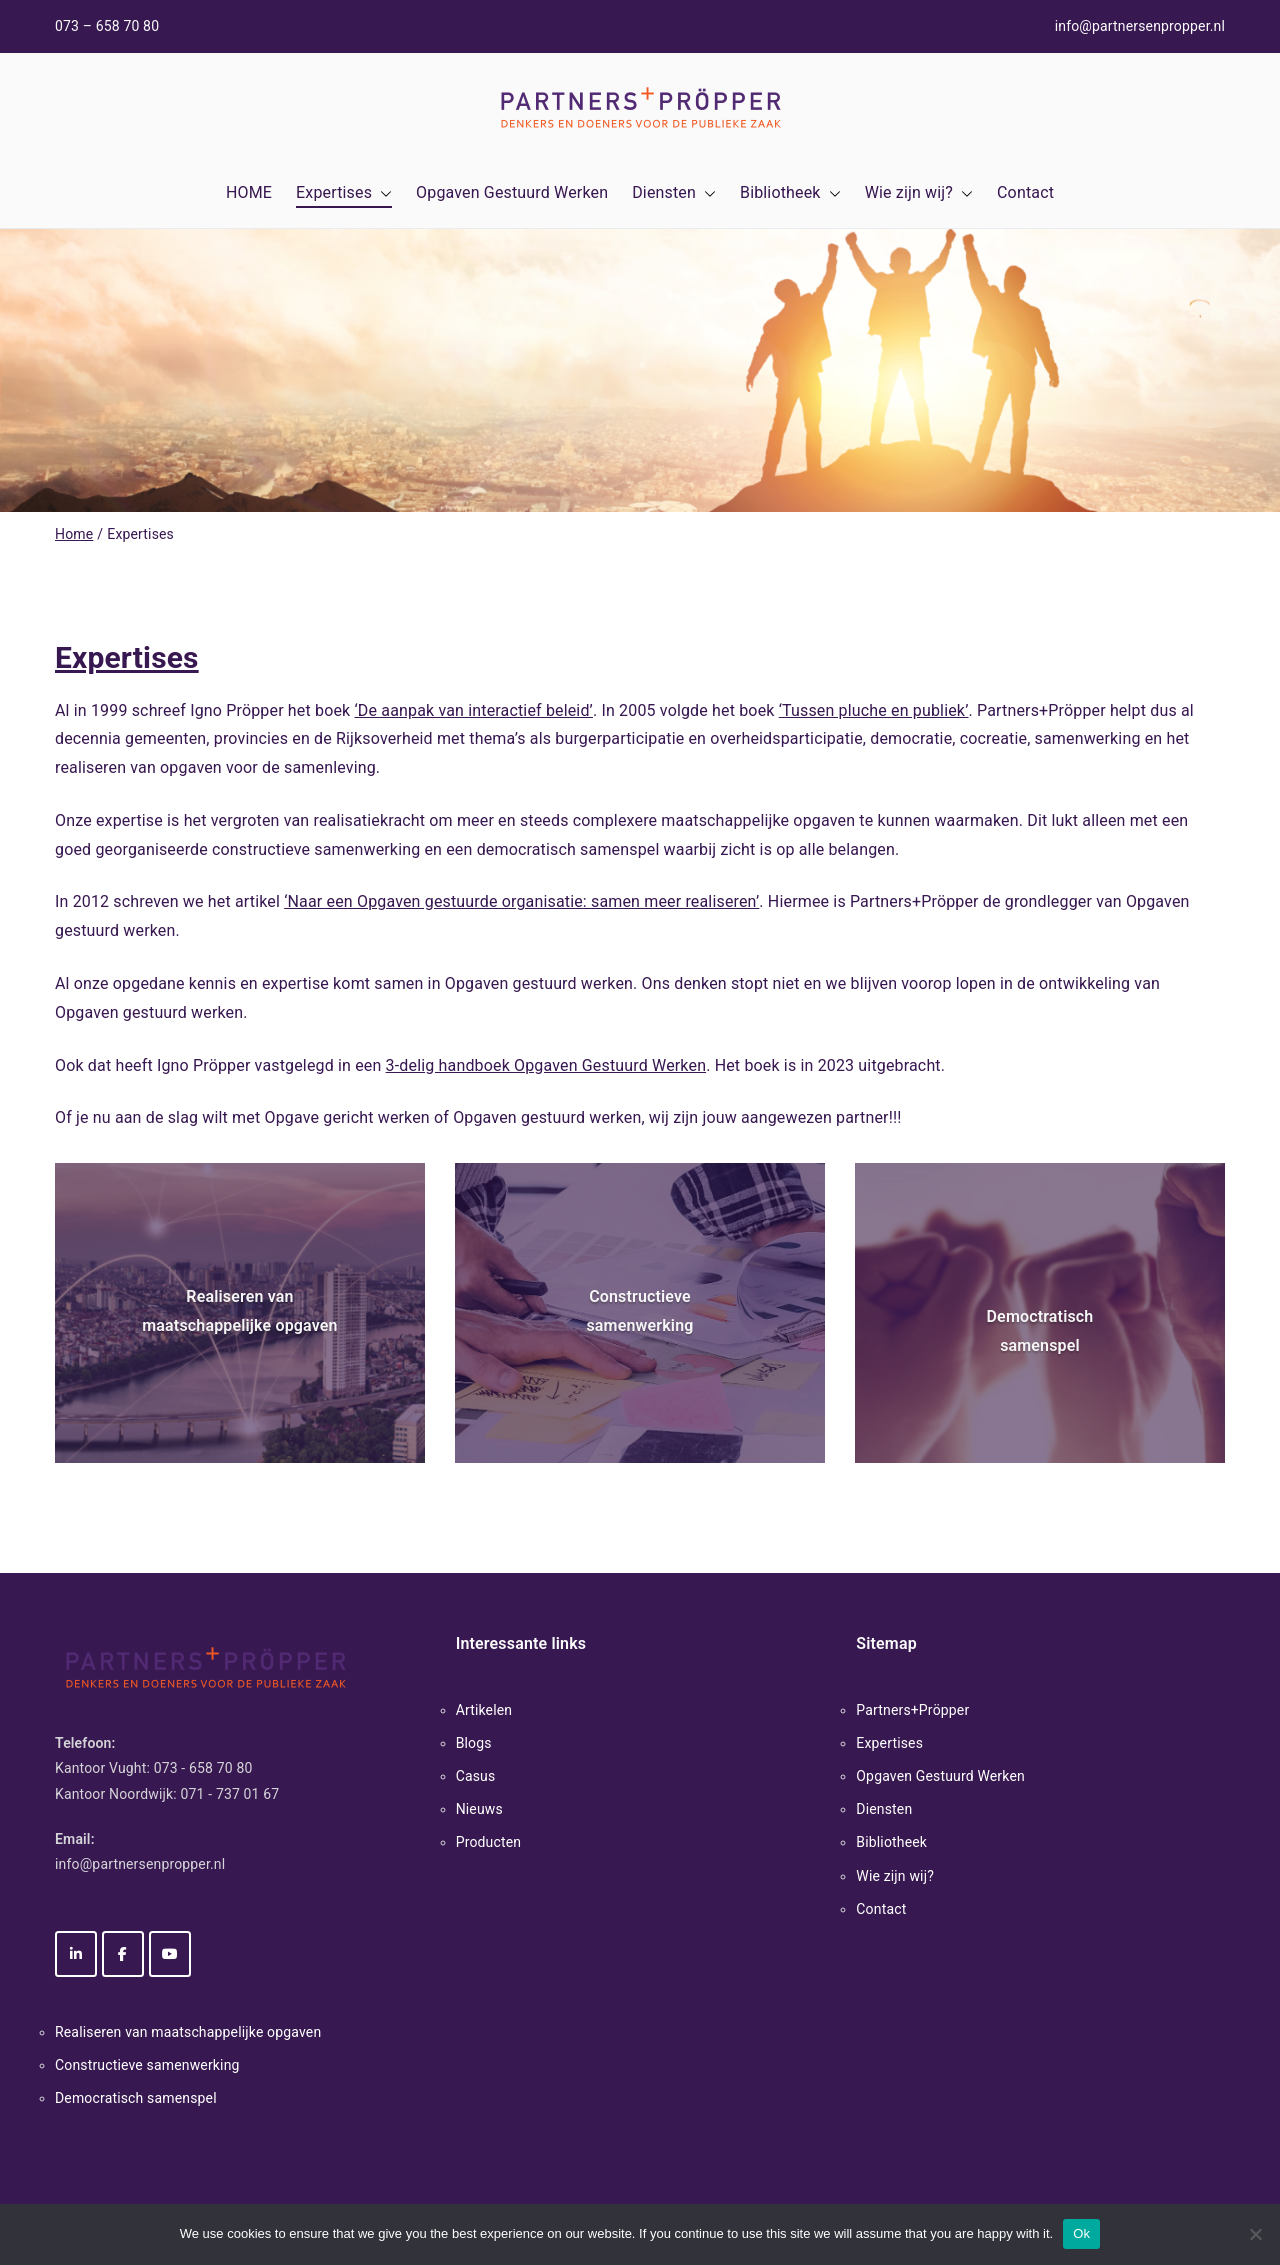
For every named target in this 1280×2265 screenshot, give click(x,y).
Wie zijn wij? (919, 193)
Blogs (474, 1743)
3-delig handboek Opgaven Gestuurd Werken (546, 1065)
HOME (249, 192)
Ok (1081, 2233)
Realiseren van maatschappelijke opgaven (188, 2032)
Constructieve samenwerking (147, 2065)
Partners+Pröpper (912, 1710)
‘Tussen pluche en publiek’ (874, 710)
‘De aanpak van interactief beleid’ (473, 710)
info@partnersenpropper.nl (1140, 26)
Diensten (674, 193)
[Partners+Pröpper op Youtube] (170, 1954)
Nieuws (479, 1809)
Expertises (344, 193)
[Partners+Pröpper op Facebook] (123, 1954)
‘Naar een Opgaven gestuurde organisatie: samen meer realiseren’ (521, 901)
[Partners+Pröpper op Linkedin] (76, 1954)
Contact (1025, 192)
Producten (489, 1842)
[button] (382, 193)
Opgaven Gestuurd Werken (512, 192)
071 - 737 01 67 (230, 1794)
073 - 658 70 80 (203, 1768)
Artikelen (484, 1710)
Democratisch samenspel (136, 2098)
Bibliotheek (790, 193)
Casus (476, 1776)
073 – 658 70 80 (107, 26)
